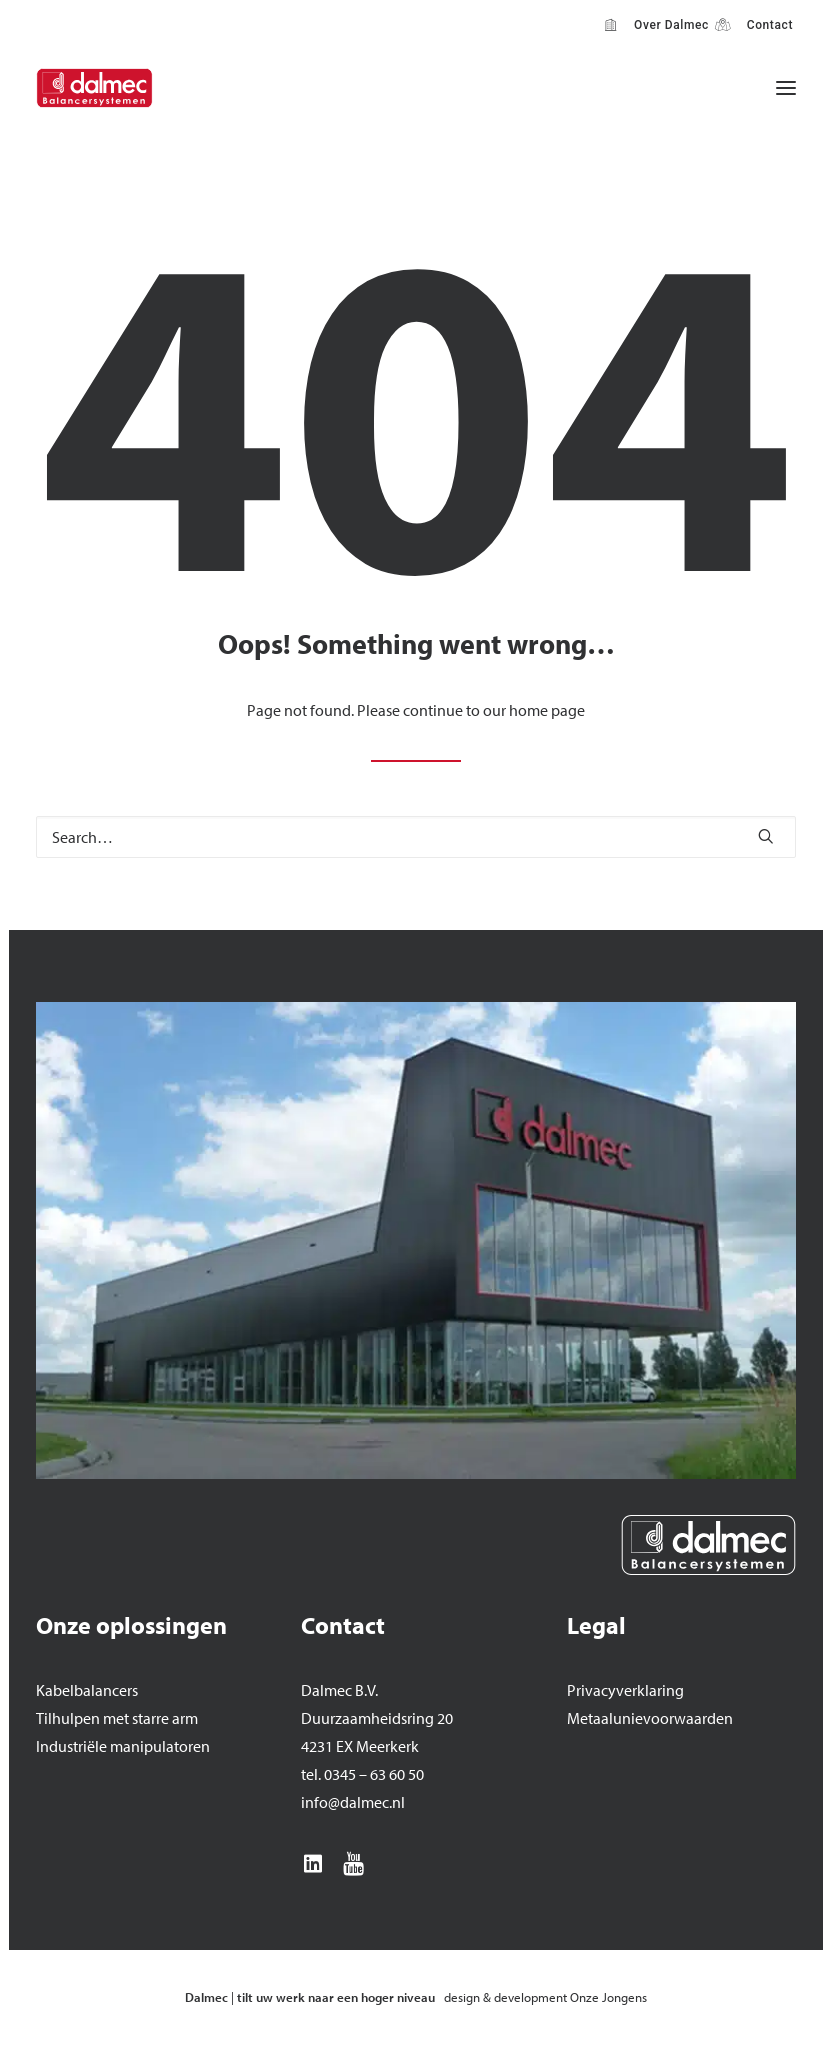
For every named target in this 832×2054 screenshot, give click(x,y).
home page (547, 710)
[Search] (416, 837)
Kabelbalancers (87, 1690)
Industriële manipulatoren (123, 1746)
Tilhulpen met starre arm (117, 1718)
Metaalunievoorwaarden (650, 1718)
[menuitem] (657, 25)
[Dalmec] (94, 88)
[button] (786, 88)
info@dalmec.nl (353, 1802)
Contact (766, 25)
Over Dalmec (668, 25)
